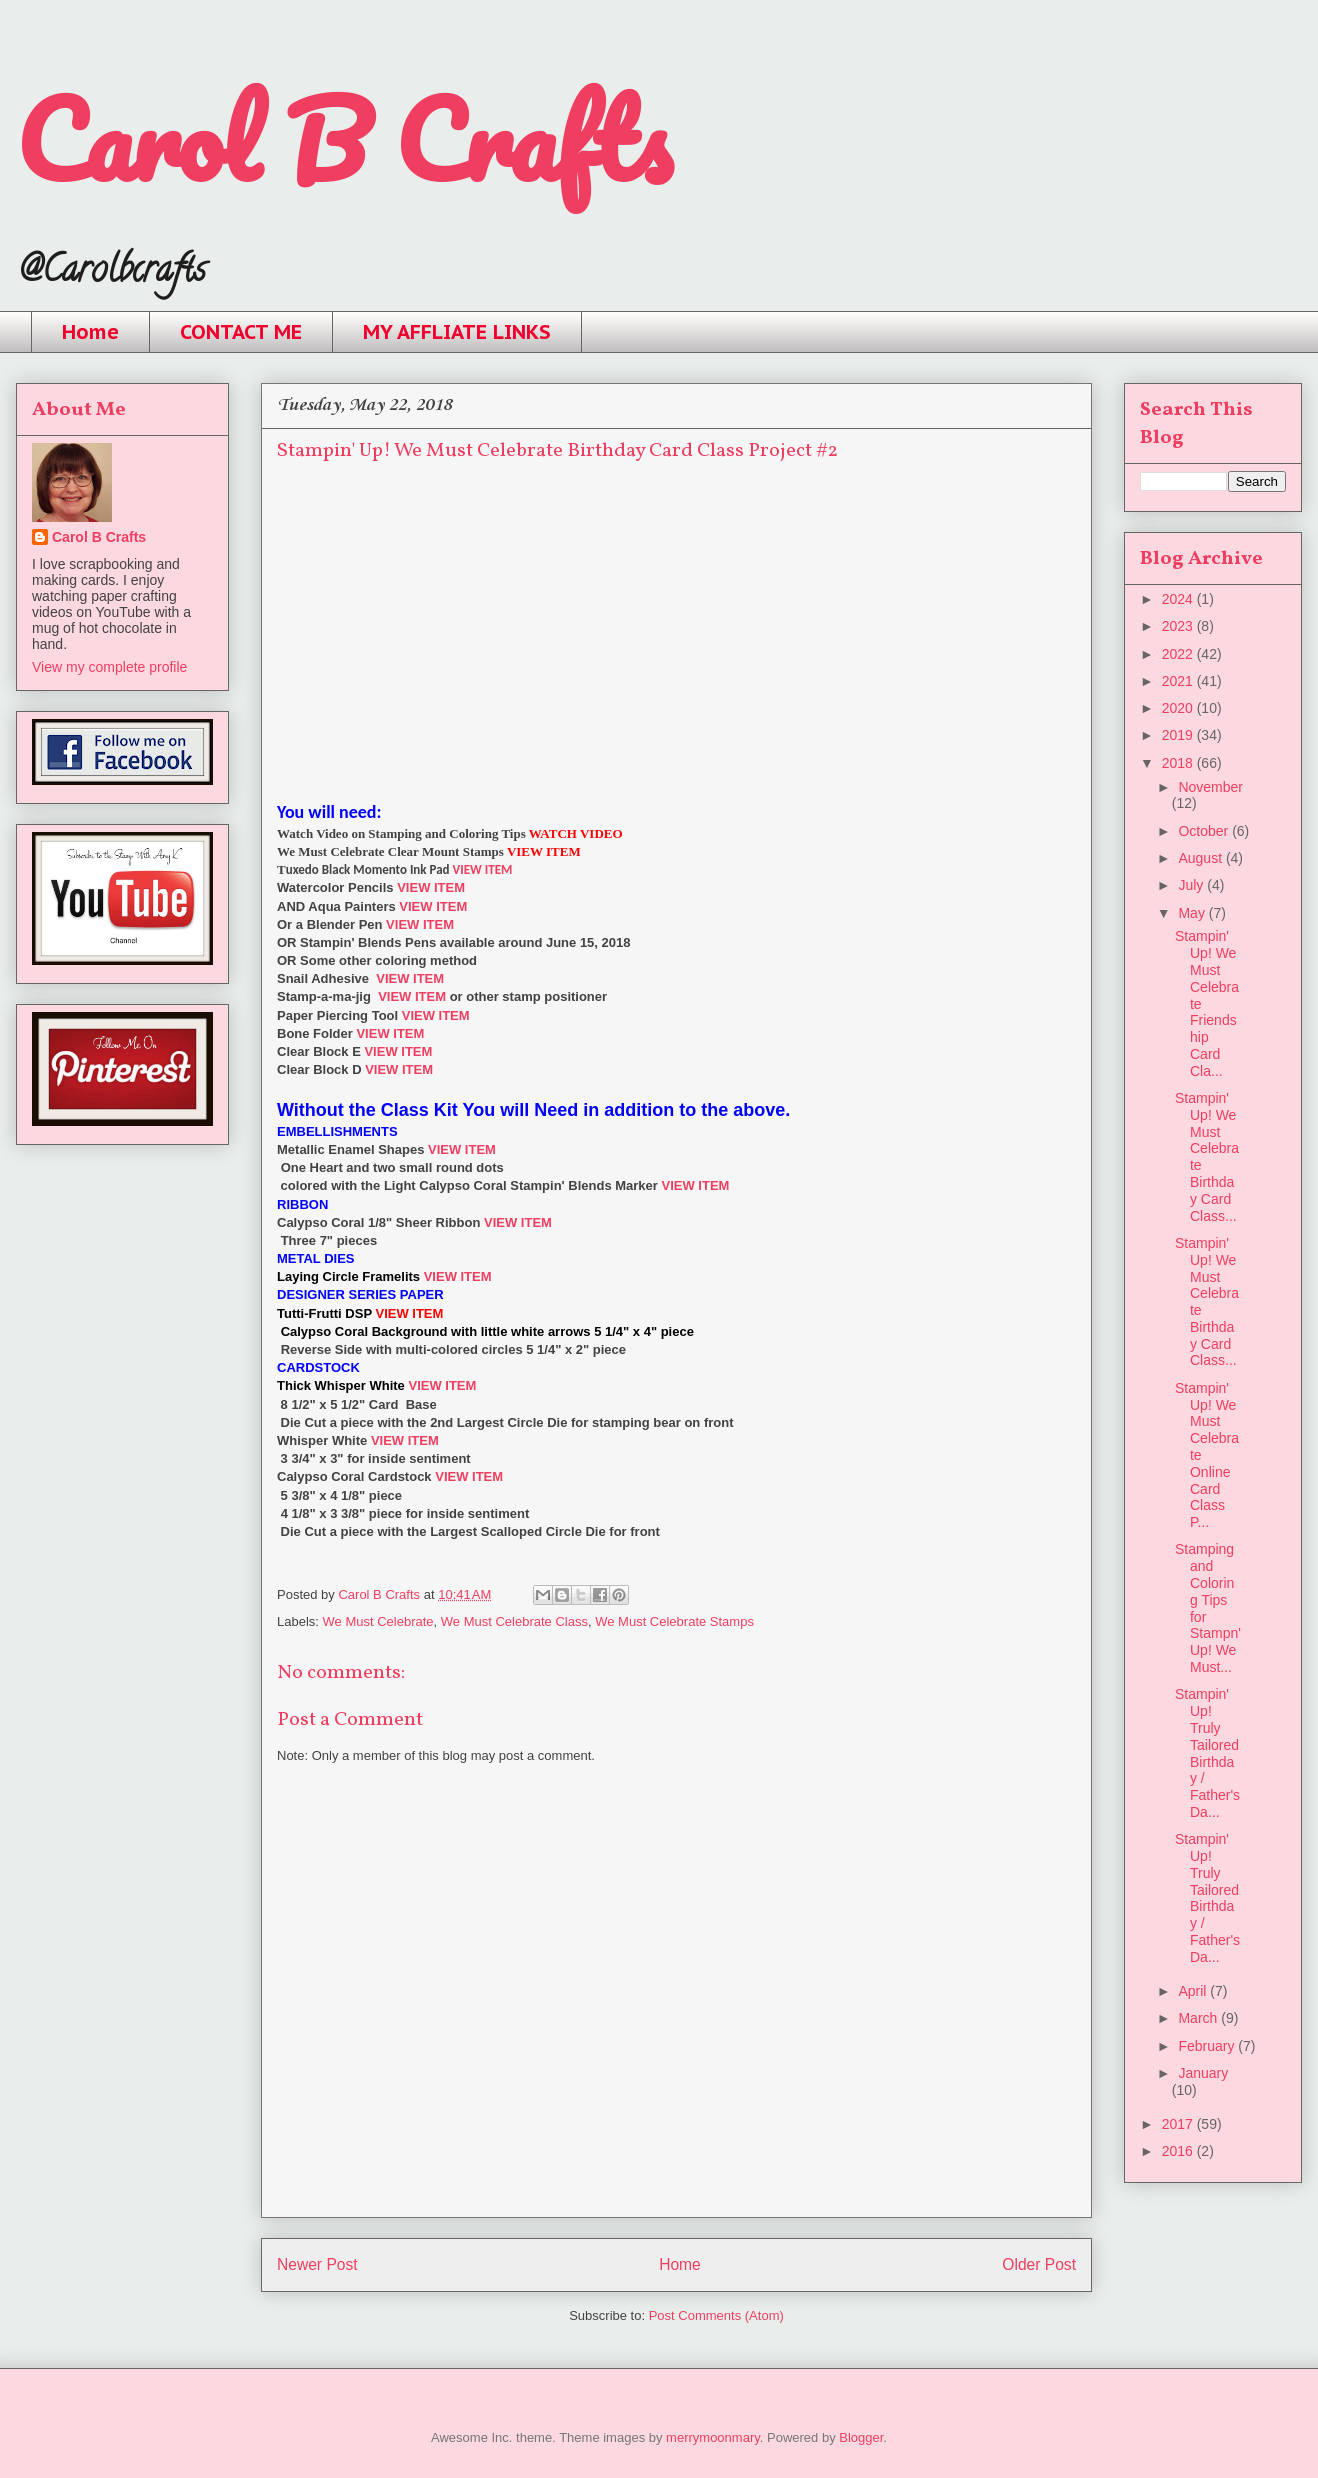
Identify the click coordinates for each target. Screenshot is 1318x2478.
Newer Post (317, 2264)
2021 (1179, 681)
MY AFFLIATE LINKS (457, 332)
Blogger (861, 2437)
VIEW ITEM (483, 869)
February (1208, 2046)
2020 (1179, 708)
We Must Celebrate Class (514, 1621)
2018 (1179, 763)
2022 (1179, 654)
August (1201, 858)
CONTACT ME (241, 332)
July (1192, 885)
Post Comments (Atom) (716, 2315)
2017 (1179, 2124)
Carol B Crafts (343, 139)
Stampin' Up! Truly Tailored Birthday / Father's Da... (1207, 1753)
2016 (1179, 2151)
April (1194, 1991)
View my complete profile (109, 667)
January (1203, 2073)
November (1210, 787)
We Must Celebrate (378, 1621)
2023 (1179, 626)
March (1199, 2018)
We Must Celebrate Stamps (674, 1621)
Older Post (1039, 2264)
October (1205, 831)
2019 (1179, 735)
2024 (1179, 599)
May (1193, 913)
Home (90, 332)
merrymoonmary (713, 2437)
